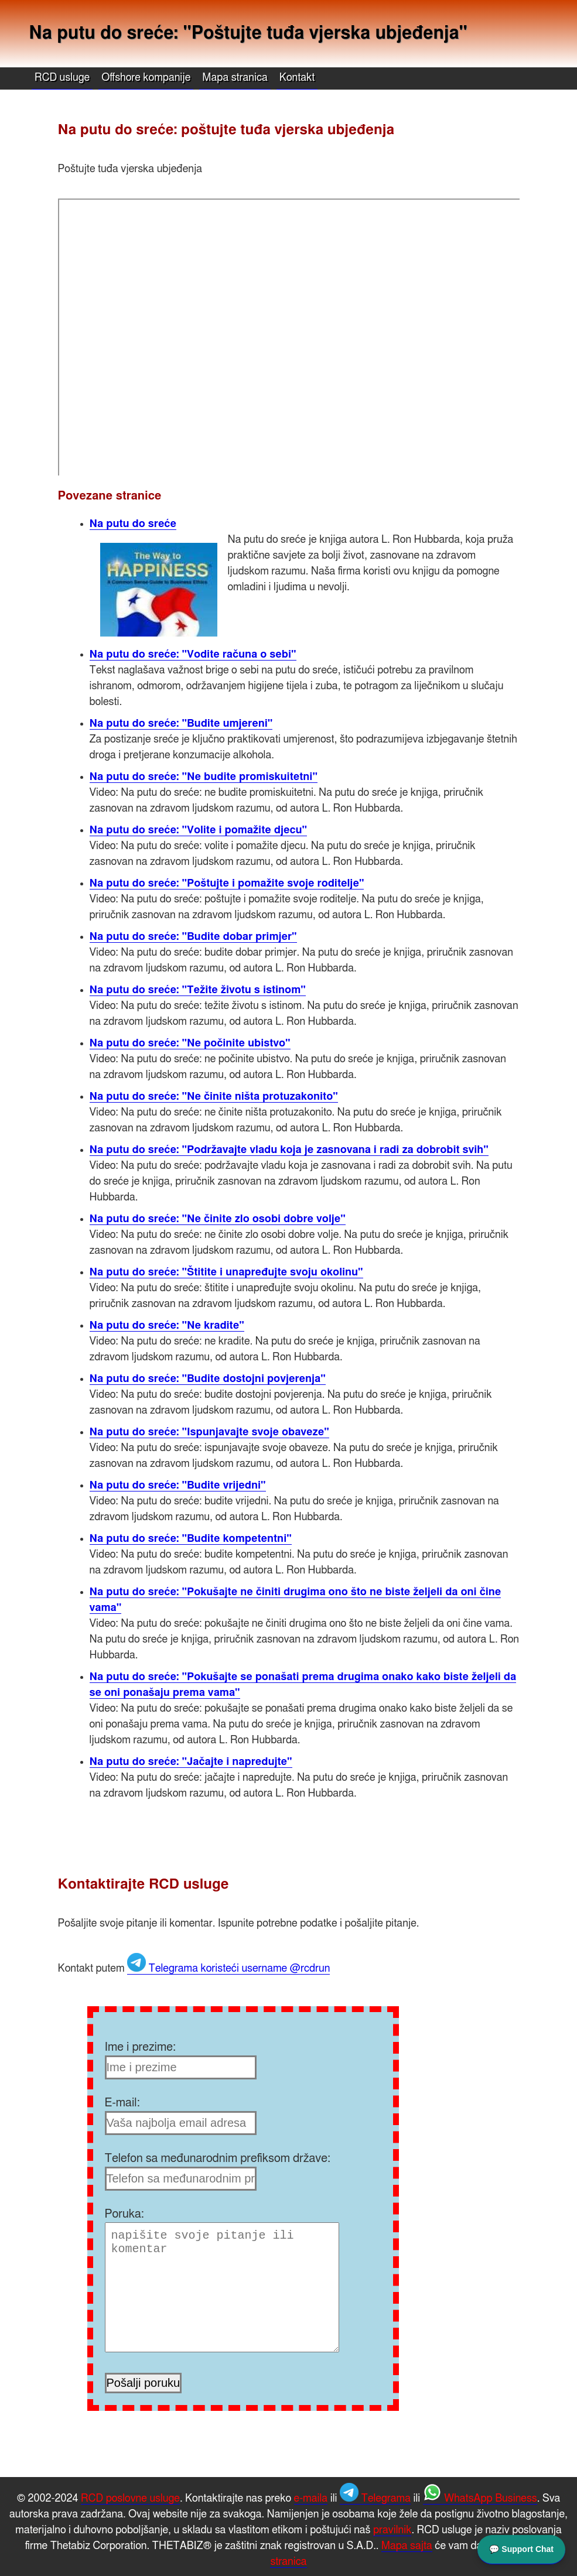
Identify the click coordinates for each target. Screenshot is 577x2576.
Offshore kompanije (145, 78)
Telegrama (375, 2498)
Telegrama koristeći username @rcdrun (228, 1968)
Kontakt (297, 78)
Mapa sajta (406, 2546)
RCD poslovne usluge (130, 2498)
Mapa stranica (235, 78)
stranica (288, 2562)
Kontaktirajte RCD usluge (143, 1884)
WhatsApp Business (480, 2498)
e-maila (311, 2498)
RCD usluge (62, 78)
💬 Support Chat (521, 2548)
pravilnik (392, 2530)
